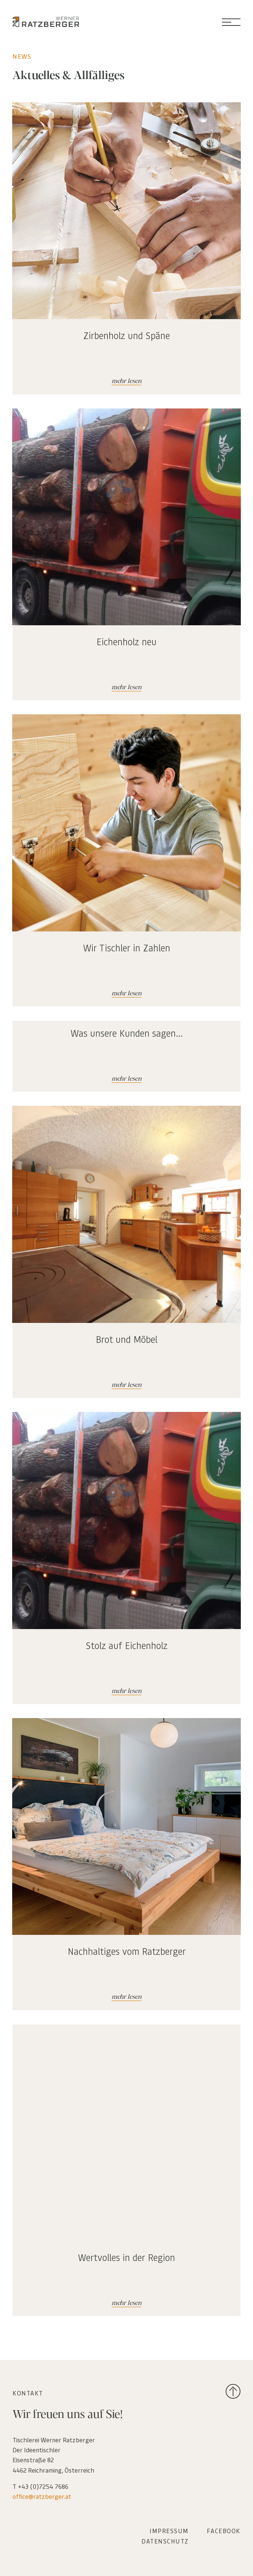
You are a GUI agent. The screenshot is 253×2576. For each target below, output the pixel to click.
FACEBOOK (223, 2531)
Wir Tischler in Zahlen (126, 948)
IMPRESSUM (169, 2531)
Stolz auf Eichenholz (127, 1645)
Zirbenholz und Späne (126, 335)
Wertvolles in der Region (126, 2257)
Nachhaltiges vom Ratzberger (127, 1951)
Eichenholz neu (126, 641)
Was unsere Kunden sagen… (127, 1033)
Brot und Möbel (126, 1339)
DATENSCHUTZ (165, 2541)
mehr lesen (126, 381)
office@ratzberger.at (42, 2496)
